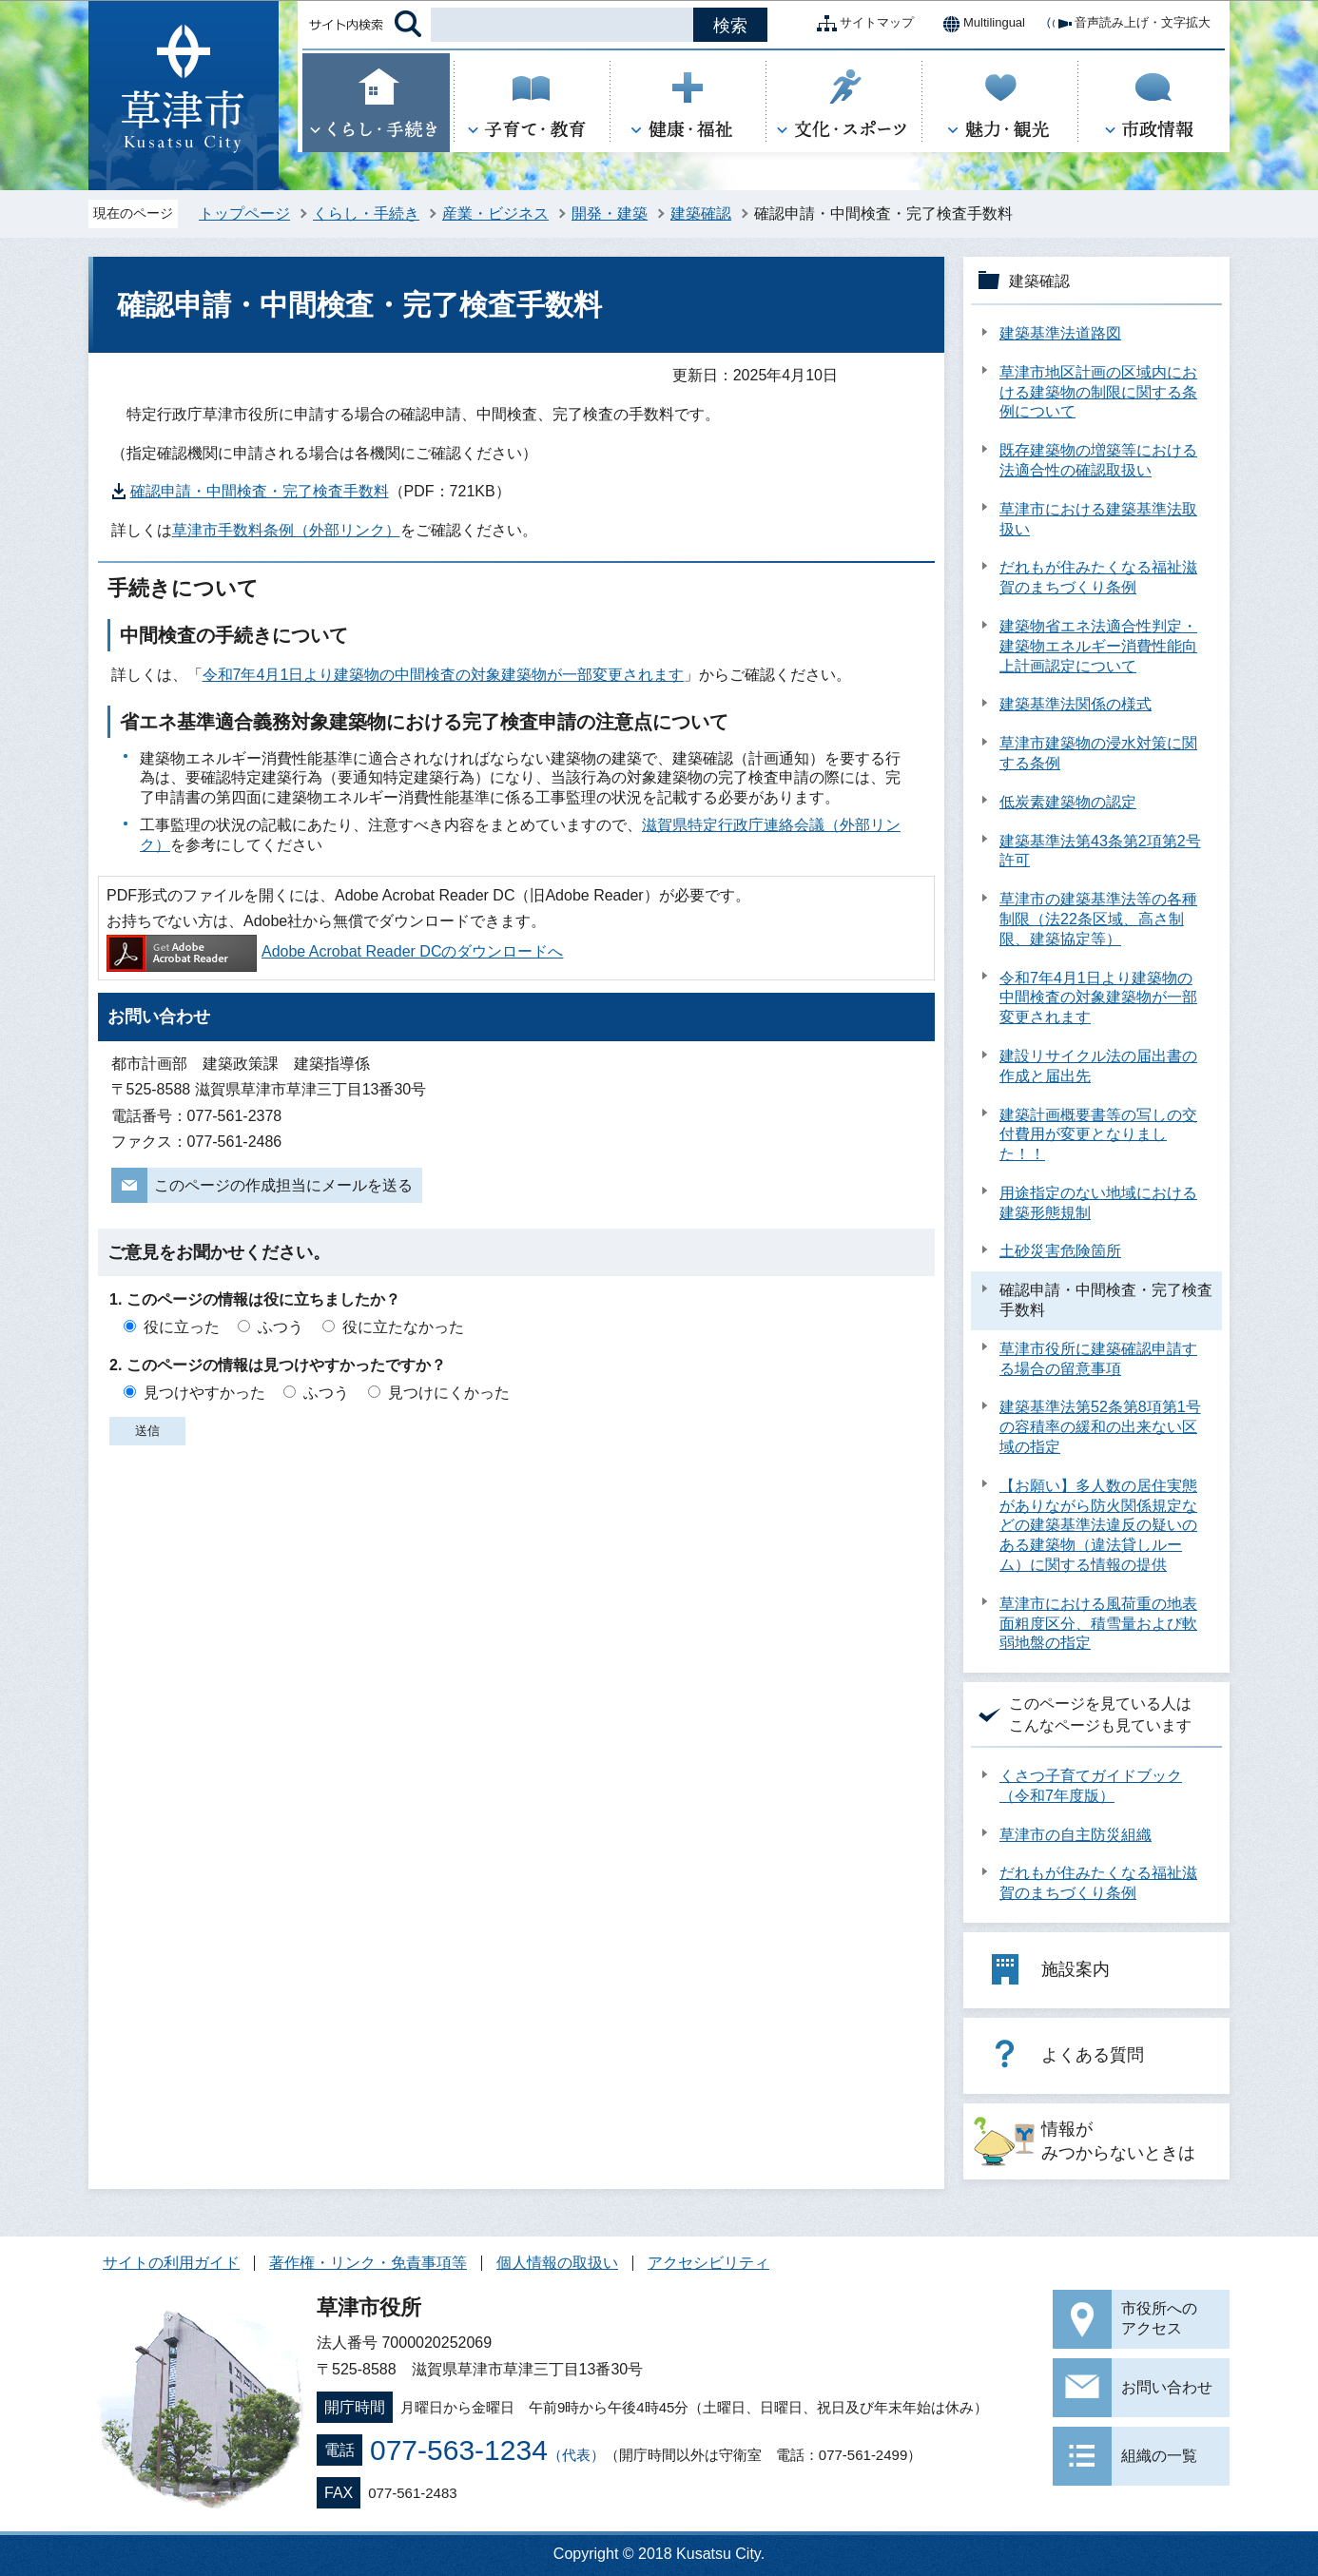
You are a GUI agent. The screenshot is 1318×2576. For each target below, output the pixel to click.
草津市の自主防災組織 (1075, 1835)
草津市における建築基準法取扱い (1098, 519)
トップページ (244, 213)
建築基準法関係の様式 (1075, 704)
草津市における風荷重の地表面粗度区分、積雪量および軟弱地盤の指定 (1098, 1624)
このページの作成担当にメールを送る (283, 1185)
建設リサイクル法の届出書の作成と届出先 (1098, 1066)
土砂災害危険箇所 (1060, 1251)
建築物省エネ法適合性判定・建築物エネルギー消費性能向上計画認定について (1098, 646)
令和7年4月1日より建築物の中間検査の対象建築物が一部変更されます (444, 675)
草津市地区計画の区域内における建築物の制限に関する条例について (1098, 392)
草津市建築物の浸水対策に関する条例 (1098, 753)
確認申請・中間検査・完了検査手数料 (259, 491)
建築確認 (700, 213)
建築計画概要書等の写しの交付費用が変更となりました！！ (1098, 1135)
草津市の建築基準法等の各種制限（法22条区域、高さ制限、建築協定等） (1098, 919)
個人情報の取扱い (557, 2263)
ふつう (280, 1327)
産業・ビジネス (495, 213)
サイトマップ (861, 23)
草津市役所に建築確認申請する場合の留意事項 (1098, 1359)
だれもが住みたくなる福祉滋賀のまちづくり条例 (1098, 577)
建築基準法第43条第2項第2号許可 (1100, 851)
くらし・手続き (366, 213)
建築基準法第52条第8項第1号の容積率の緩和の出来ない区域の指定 (1100, 1427)
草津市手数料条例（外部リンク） (286, 530)
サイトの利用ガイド (171, 2263)
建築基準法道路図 (1060, 333)
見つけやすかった (204, 1393)
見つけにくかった (449, 1393)
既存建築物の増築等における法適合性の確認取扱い (1098, 460)
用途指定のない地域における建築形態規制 (1098, 1203)
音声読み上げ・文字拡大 (1127, 23)
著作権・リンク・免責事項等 (368, 2263)
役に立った (182, 1327)
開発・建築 (610, 213)
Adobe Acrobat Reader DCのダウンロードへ (335, 951)
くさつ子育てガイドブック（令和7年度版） (1090, 1786)
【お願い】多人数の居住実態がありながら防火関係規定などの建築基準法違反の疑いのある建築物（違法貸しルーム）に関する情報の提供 (1098, 1525)
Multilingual (979, 23)
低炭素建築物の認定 (1067, 802)
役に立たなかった (403, 1327)
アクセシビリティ (708, 2263)
